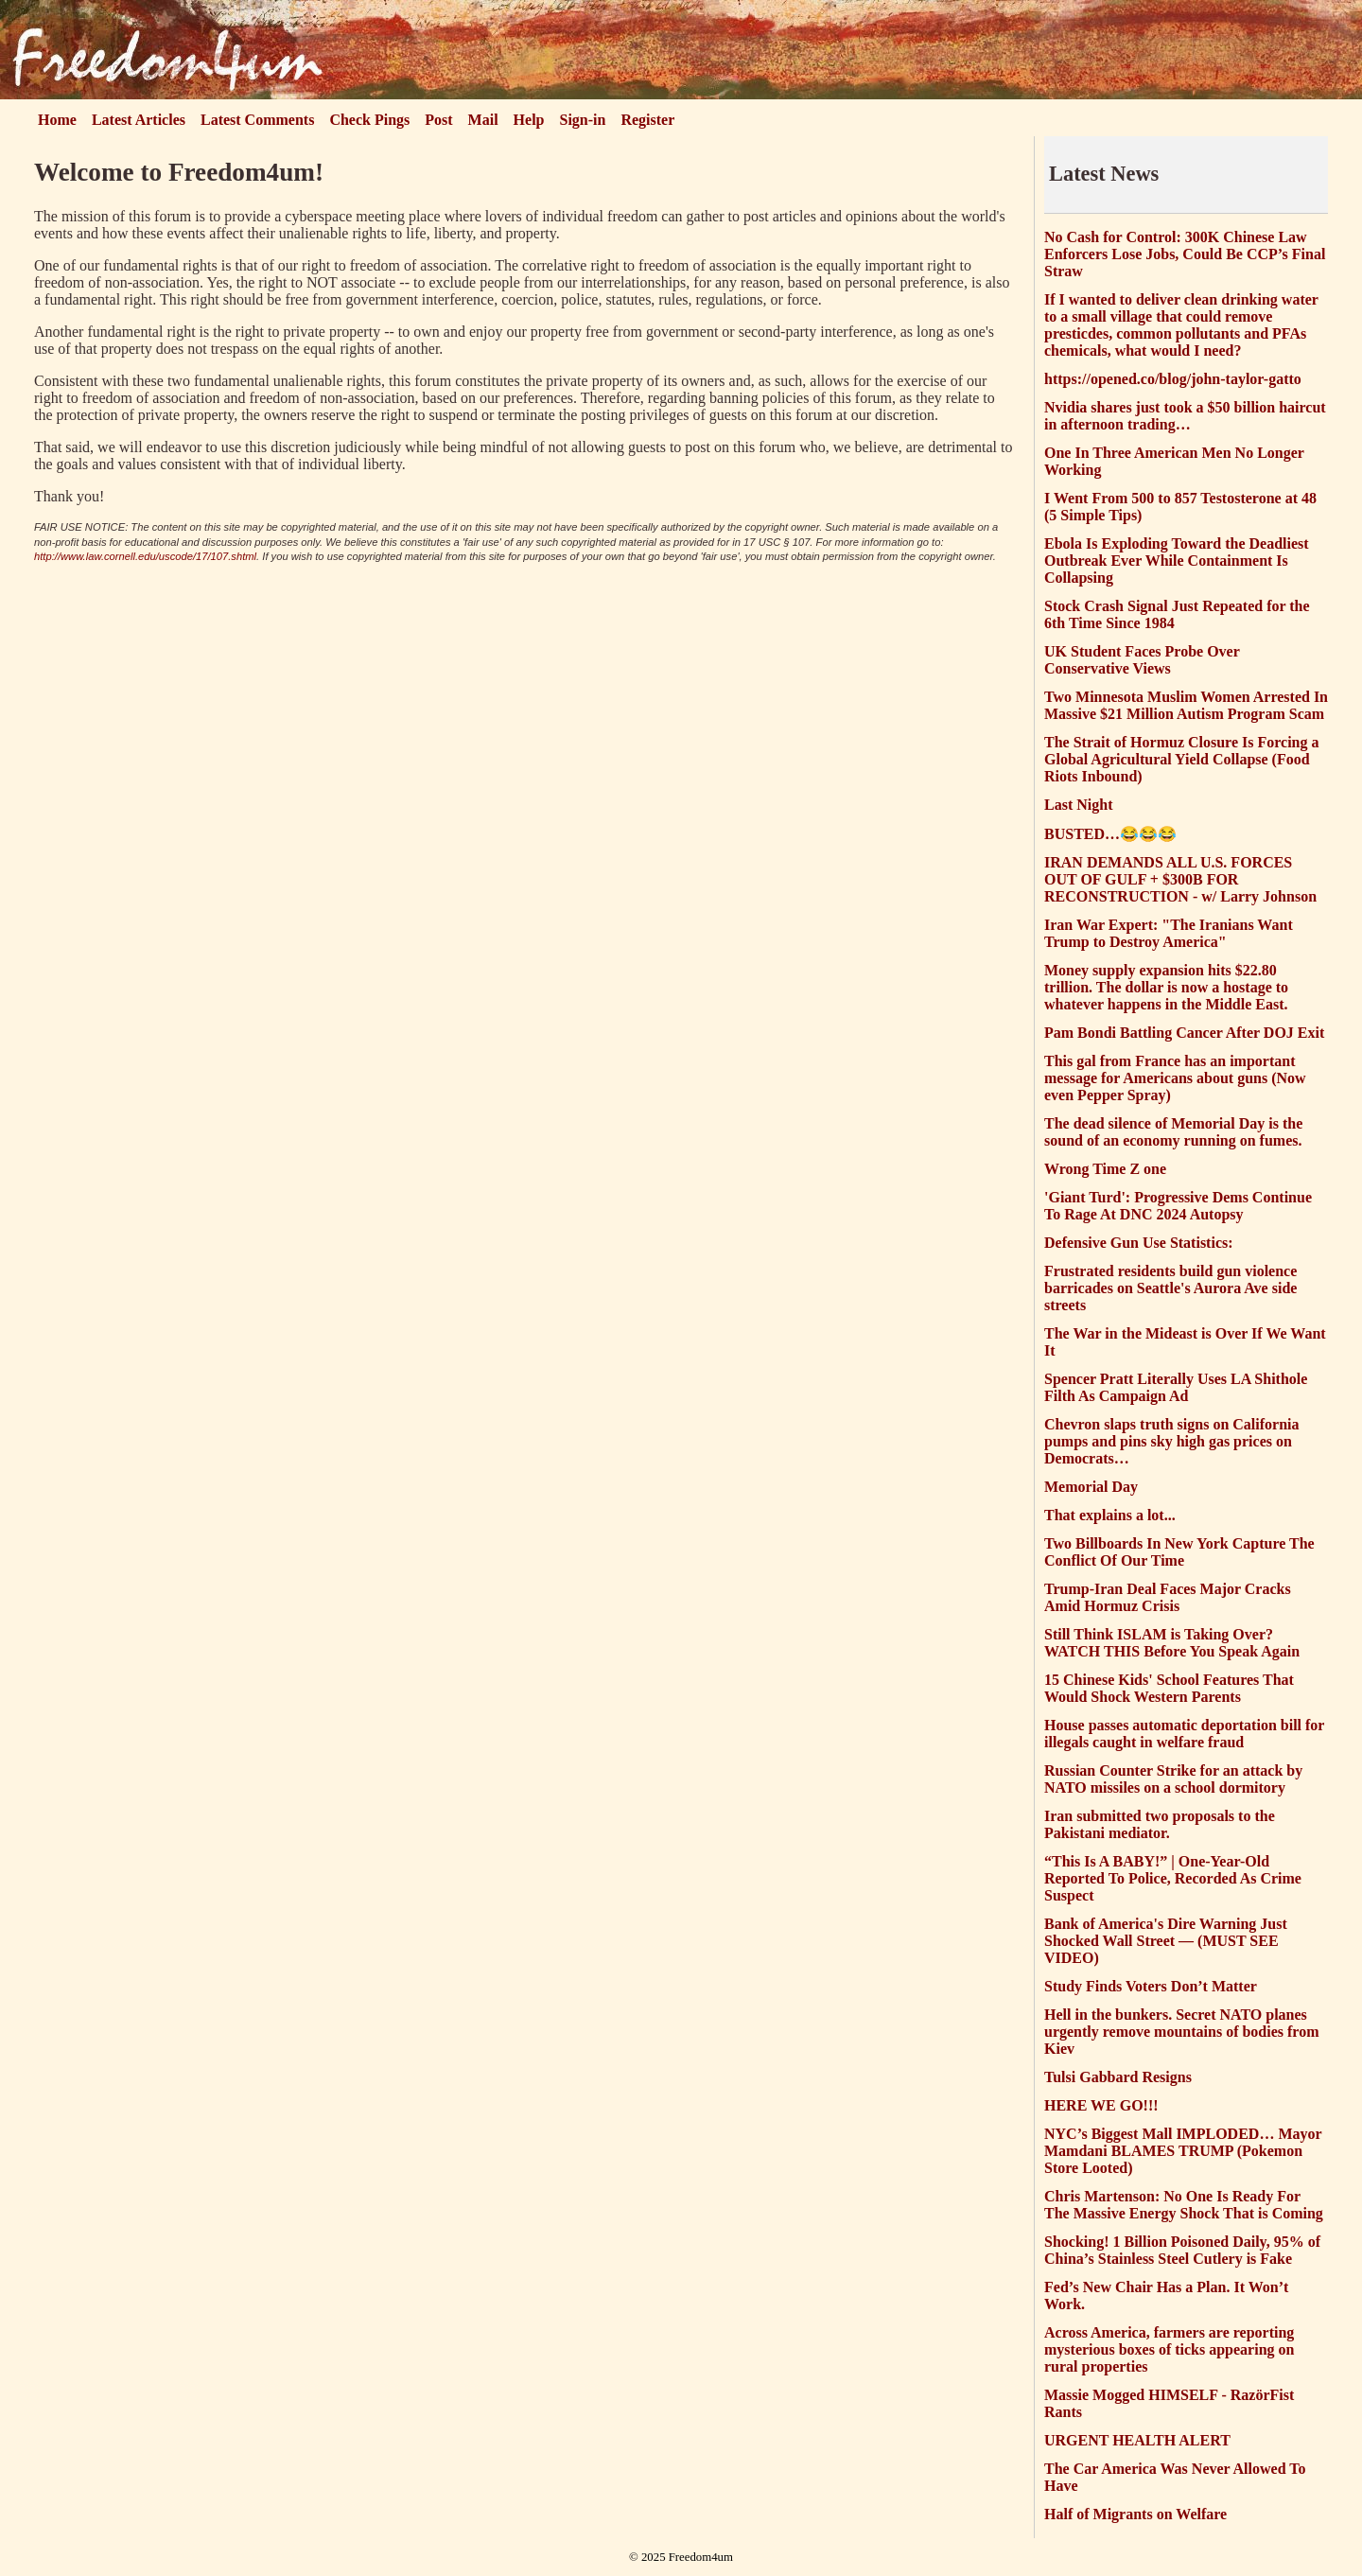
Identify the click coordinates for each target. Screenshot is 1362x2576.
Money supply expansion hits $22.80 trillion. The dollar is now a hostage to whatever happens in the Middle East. (1166, 987)
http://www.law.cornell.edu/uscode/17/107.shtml (145, 556)
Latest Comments (257, 120)
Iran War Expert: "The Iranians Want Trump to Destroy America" (1168, 933)
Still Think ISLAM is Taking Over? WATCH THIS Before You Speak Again (1172, 1642)
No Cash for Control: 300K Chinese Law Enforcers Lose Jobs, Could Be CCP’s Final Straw (1184, 254)
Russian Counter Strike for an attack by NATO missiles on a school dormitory (1173, 1779)
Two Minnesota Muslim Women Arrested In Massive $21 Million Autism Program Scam (1186, 705)
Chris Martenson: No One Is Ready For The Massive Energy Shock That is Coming (1183, 2204)
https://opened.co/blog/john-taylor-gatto (1172, 379)
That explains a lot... (1110, 1515)
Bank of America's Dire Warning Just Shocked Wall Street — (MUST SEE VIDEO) (1165, 1941)
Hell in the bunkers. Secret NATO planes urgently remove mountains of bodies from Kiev (1181, 2031)
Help (529, 120)
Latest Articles (138, 120)
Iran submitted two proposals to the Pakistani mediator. (1159, 1824)
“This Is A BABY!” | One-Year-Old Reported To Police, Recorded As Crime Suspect (1172, 1878)
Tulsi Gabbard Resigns (1118, 2077)
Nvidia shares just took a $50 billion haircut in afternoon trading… (1185, 415)
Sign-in (583, 120)
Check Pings (369, 120)
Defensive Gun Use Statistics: (1138, 1243)
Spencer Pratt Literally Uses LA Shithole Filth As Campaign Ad (1175, 1387)
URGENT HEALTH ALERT (1137, 2440)
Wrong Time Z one (1105, 1169)
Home (57, 120)
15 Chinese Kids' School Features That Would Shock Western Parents (1169, 1688)
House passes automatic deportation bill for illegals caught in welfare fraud (1184, 1733)
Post (438, 120)
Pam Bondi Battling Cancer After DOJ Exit (1184, 1033)
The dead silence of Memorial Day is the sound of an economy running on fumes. (1173, 1131)
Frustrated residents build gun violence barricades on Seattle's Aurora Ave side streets (1170, 1288)
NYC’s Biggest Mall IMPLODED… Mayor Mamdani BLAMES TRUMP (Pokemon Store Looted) (1182, 2151)
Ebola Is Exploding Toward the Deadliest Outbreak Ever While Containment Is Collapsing (1176, 560)
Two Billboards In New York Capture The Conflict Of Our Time (1179, 1551)
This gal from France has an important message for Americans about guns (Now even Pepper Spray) (1175, 1078)
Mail (483, 120)
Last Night (1078, 805)
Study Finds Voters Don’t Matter (1150, 1986)
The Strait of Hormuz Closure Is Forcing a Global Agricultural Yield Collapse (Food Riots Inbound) (1181, 759)
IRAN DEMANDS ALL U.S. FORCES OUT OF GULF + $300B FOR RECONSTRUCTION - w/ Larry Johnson (1180, 879)
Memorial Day (1091, 1487)
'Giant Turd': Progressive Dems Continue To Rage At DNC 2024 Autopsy (1178, 1205)
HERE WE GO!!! (1101, 2105)
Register (647, 120)
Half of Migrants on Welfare (1135, 2514)
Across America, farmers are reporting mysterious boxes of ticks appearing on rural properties (1169, 2349)
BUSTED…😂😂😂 (1110, 834)
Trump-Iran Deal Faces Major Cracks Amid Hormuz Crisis (1167, 1597)
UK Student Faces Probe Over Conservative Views (1142, 659)
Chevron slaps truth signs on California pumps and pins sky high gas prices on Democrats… (1172, 1441)
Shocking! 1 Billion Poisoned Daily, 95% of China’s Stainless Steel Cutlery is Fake (1182, 2250)
